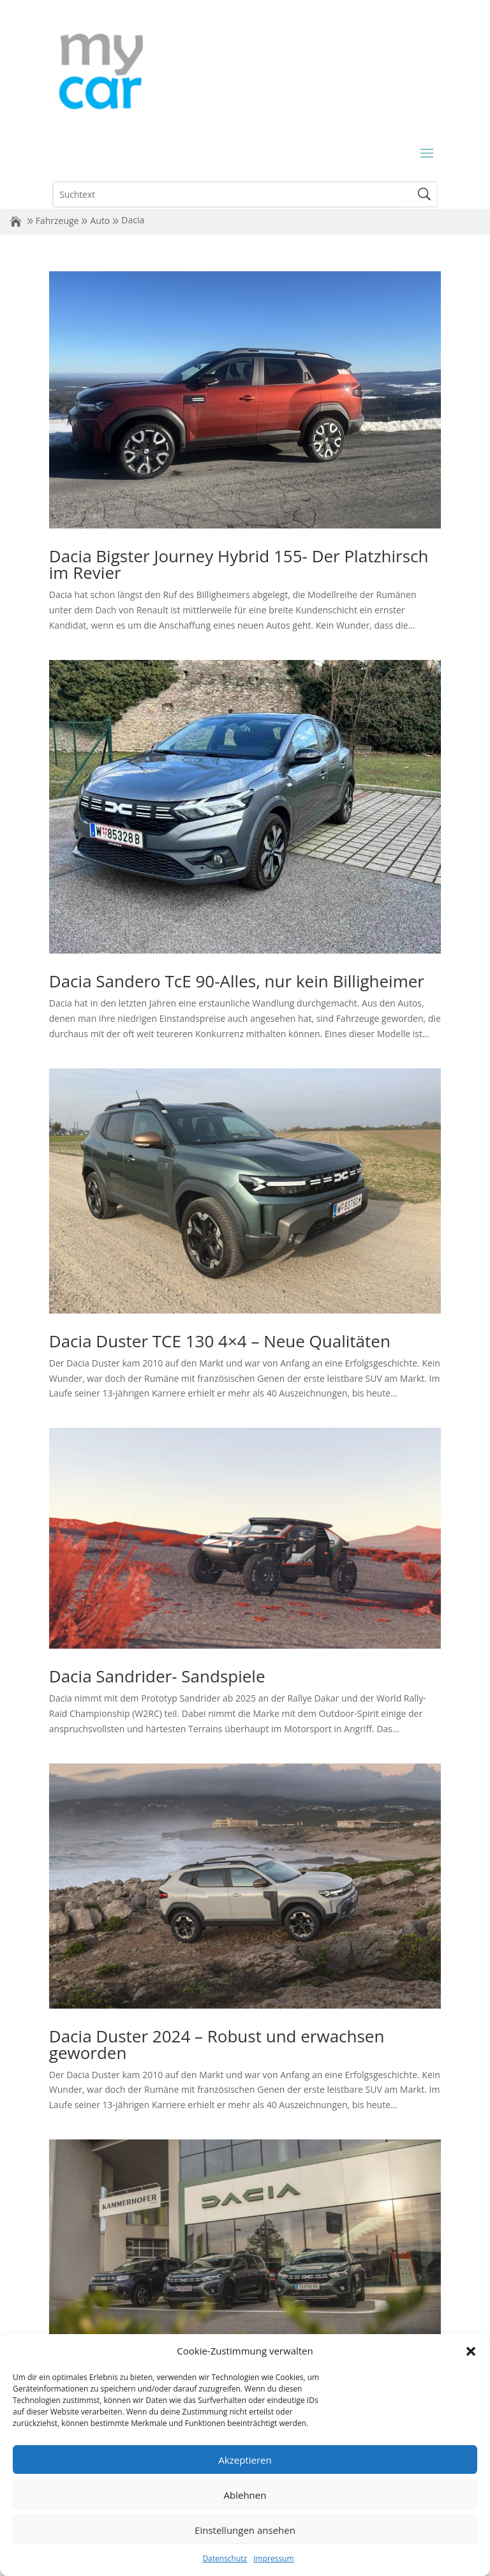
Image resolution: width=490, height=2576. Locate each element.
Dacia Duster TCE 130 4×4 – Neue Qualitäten (219, 1340)
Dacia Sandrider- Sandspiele (157, 1676)
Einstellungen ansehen (245, 2530)
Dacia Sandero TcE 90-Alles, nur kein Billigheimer (236, 981)
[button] (470, 2351)
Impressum (273, 2558)
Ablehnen (245, 2495)
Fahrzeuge (57, 220)
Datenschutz (224, 2558)
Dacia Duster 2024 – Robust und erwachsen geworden (217, 2044)
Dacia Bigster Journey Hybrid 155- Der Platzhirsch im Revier (239, 564)
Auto (100, 220)
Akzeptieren (244, 2459)
